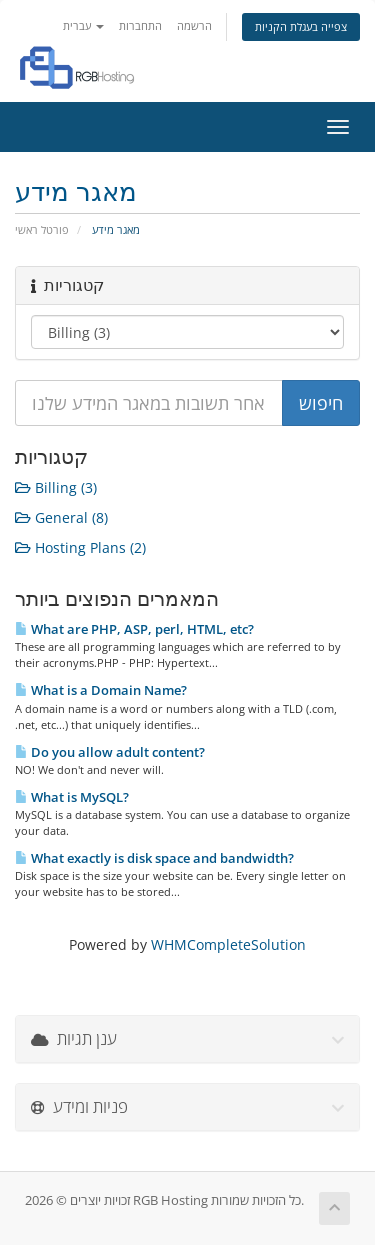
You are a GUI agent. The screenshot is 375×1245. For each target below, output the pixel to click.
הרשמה (194, 25)
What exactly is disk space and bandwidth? (154, 858)
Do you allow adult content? (110, 752)
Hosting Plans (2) (80, 547)
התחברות (140, 25)
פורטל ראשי (42, 229)
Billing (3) (56, 487)
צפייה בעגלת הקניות (301, 26)
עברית (83, 25)
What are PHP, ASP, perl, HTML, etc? (134, 629)
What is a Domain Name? (101, 690)
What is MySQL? (72, 797)
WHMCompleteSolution (228, 944)
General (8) (61, 517)
